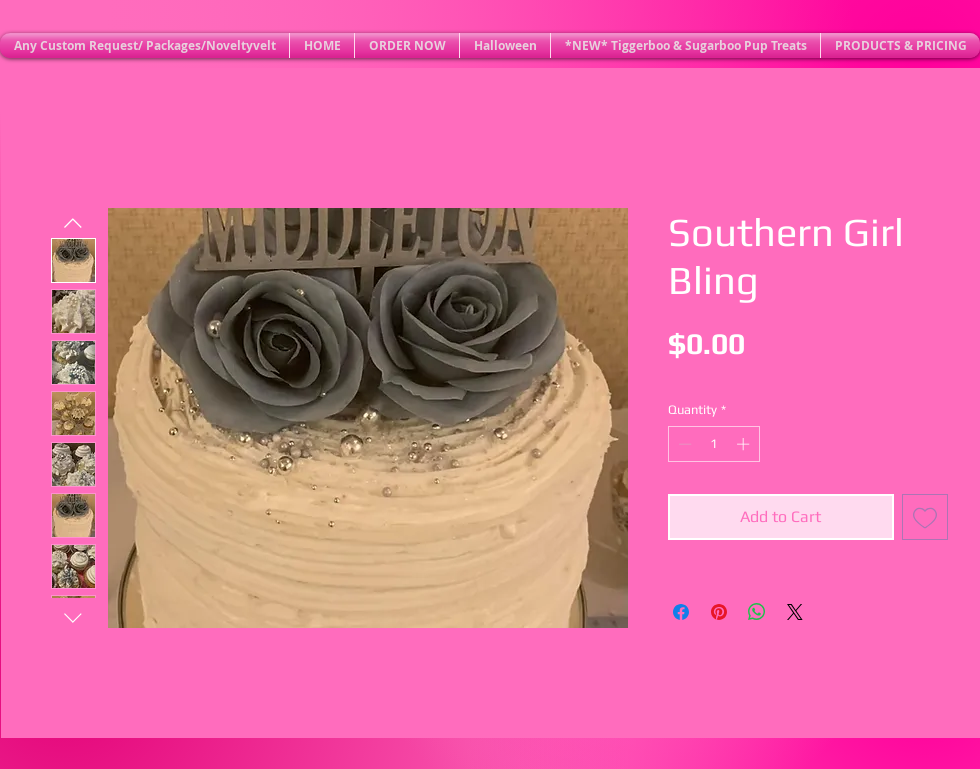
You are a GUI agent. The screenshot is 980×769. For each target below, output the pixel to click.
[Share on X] (795, 612)
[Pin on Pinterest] (719, 612)
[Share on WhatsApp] (757, 612)
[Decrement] (683, 444)
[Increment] (745, 444)
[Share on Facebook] (681, 612)
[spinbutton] (713, 444)
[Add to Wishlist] (925, 517)
